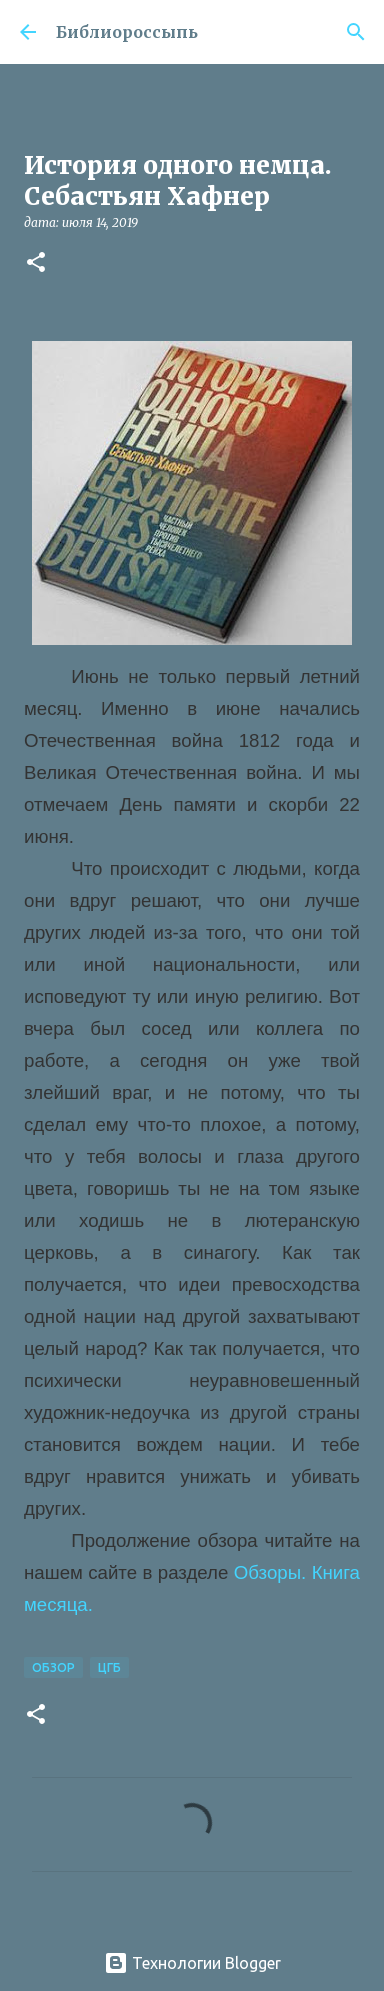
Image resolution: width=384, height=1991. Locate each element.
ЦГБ (109, 1667)
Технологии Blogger (192, 1963)
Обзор (53, 1667)
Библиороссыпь (127, 32)
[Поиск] (356, 32)
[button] (36, 263)
